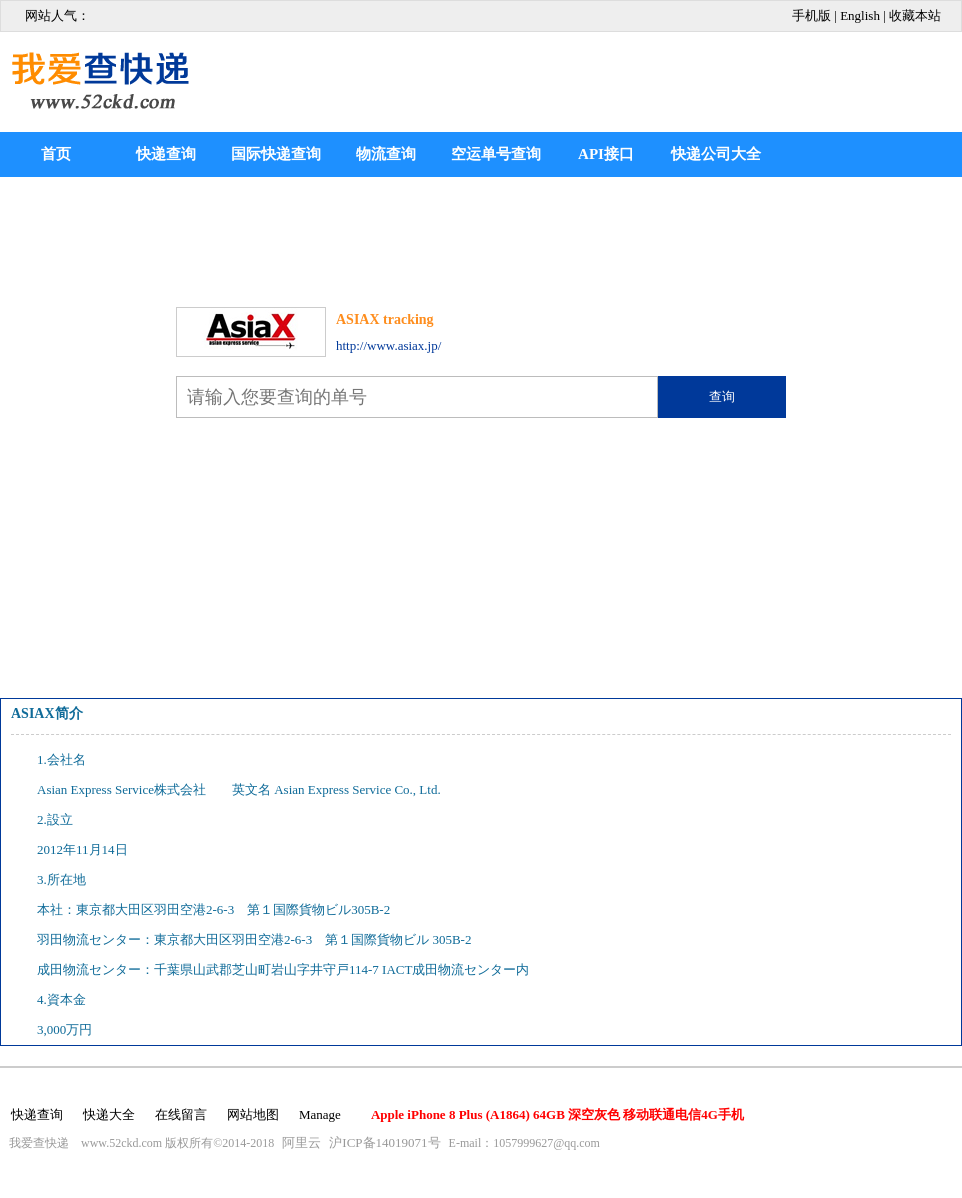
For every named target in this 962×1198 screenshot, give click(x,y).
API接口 (606, 154)
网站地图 (253, 1114)
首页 (56, 154)
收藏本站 (915, 15)
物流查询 (386, 154)
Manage (320, 1114)
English (860, 15)
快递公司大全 (716, 154)
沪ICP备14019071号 (384, 1142)
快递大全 (109, 1114)
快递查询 (166, 154)
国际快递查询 (276, 154)
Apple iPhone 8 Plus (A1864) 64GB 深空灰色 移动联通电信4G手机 (557, 1114)
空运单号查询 (496, 154)
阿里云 (301, 1142)
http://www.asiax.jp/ (388, 345)
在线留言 (181, 1114)
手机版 (811, 15)
